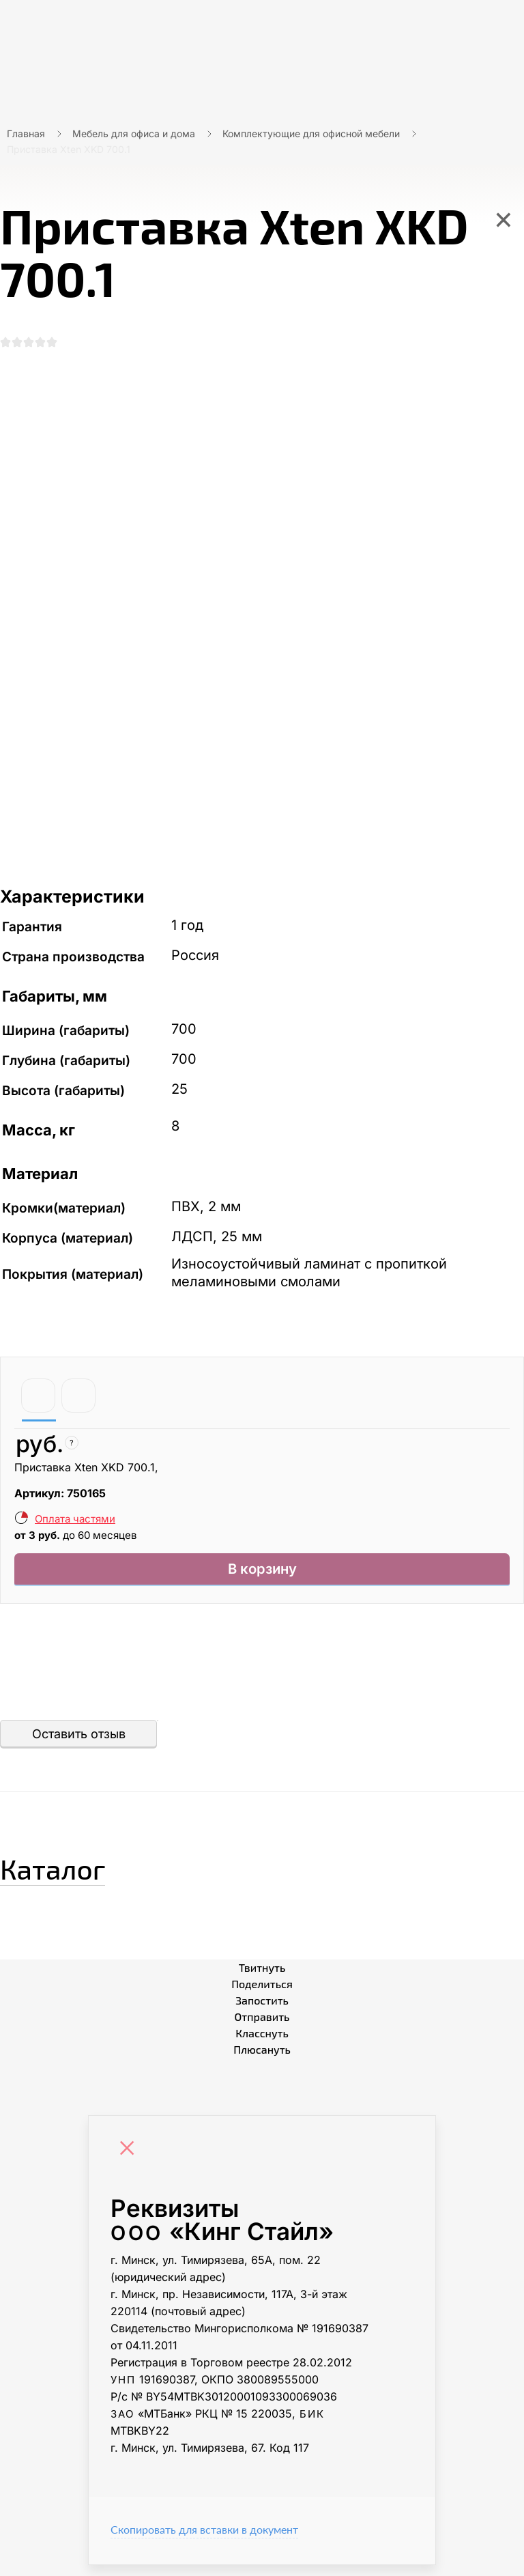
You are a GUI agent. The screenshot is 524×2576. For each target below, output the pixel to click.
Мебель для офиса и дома (133, 133)
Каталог (78, 1874)
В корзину (262, 1577)
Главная (26, 133)
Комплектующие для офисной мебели (311, 133)
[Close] (130, 2161)
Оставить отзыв (79, 1745)
